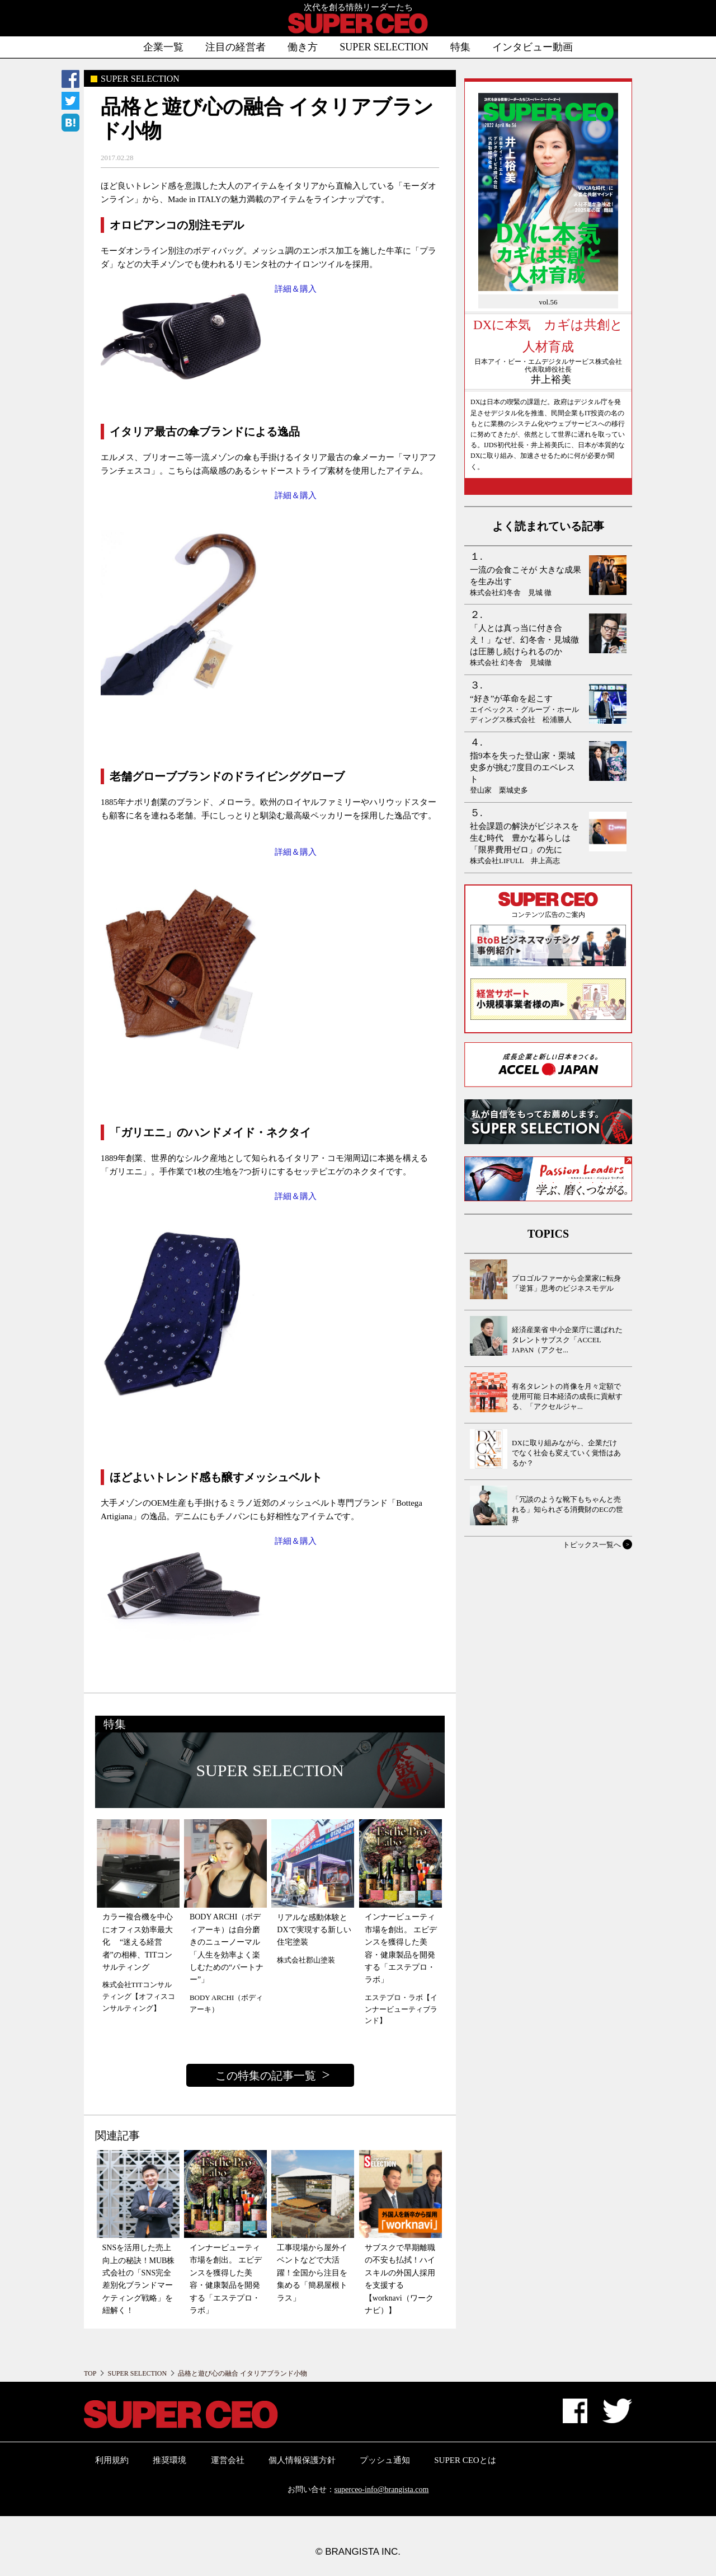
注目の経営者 (235, 47)
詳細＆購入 (296, 288)
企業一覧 (163, 47)
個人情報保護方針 (302, 2460)
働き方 (303, 47)
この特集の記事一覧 (265, 2075)
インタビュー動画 (532, 47)
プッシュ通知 (385, 2460)
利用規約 (112, 2460)
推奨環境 (169, 2460)
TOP (90, 2373)
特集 (460, 47)
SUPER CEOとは (465, 2460)
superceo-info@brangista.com (382, 2489)
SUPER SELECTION (384, 47)
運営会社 (227, 2460)
